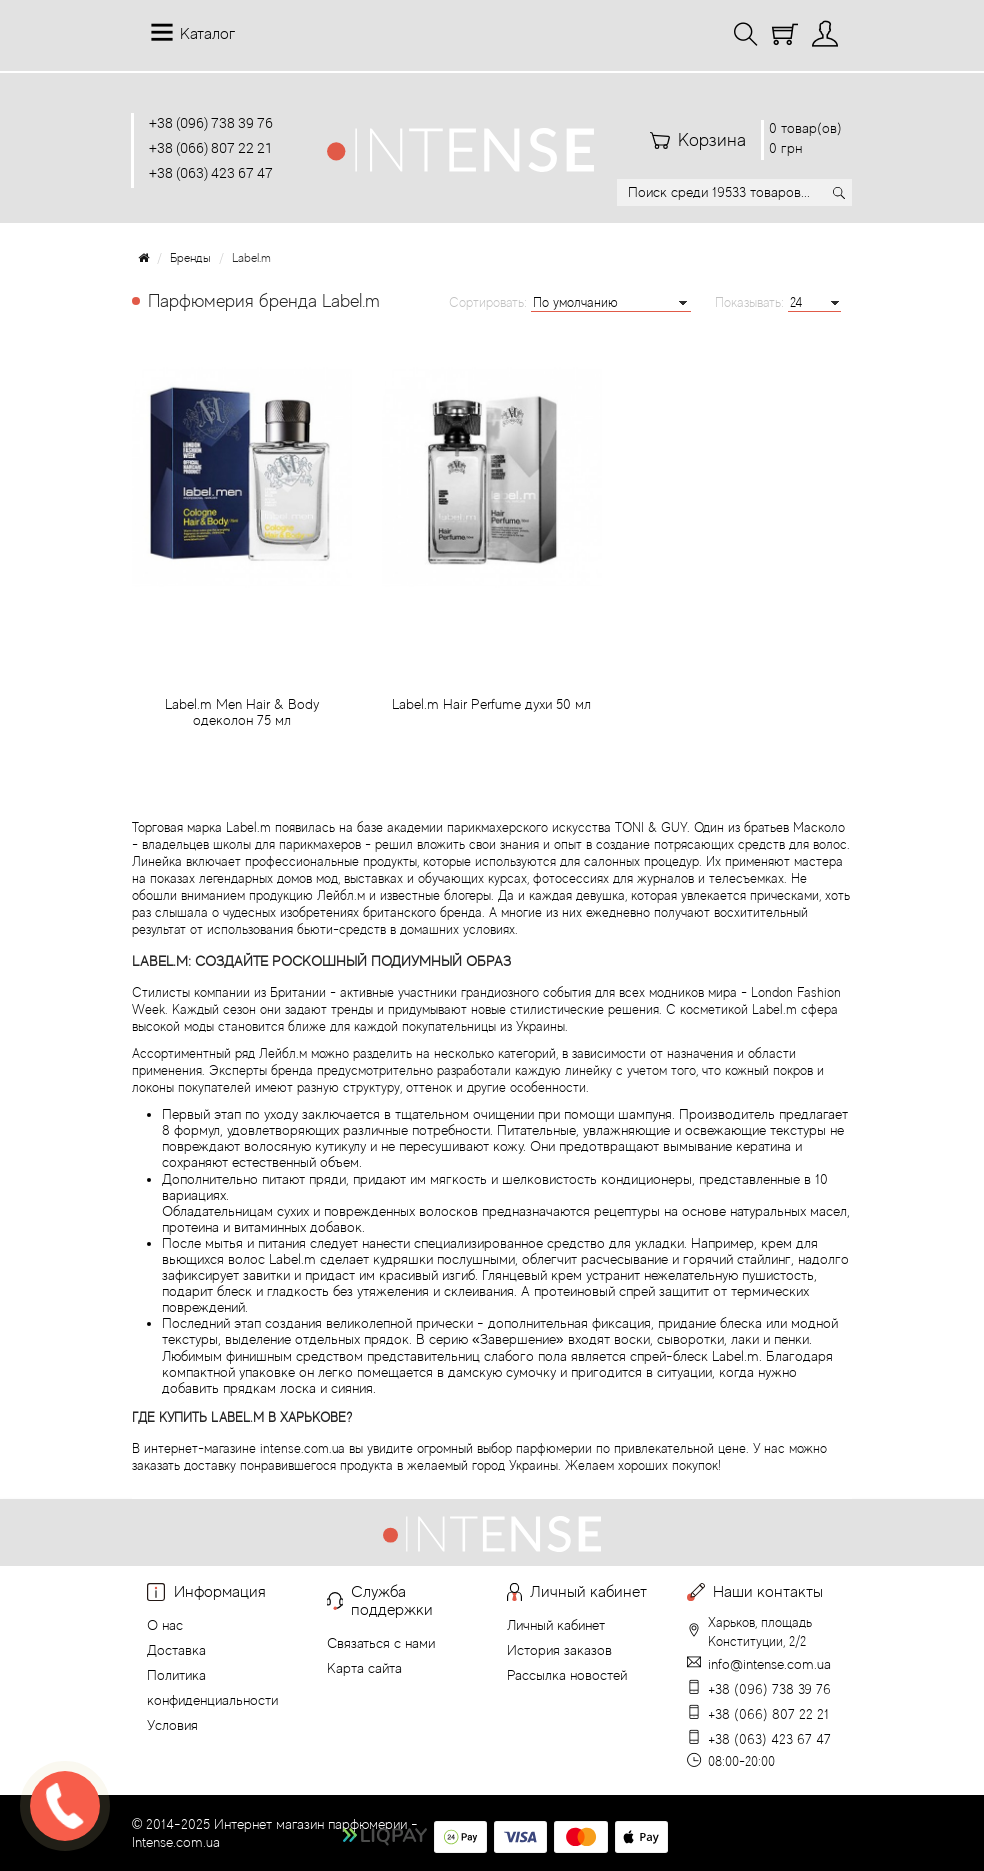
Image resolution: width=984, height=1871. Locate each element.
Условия (172, 1725)
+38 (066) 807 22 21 (211, 147)
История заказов (559, 1650)
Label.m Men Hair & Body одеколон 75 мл (242, 720)
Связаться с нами (381, 1643)
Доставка (176, 1650)
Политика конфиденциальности (212, 1687)
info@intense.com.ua (769, 1664)
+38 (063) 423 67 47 (211, 172)
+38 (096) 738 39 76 (211, 122)
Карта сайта (364, 1668)
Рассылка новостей (567, 1675)
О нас (165, 1625)
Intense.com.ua (176, 1842)
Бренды (190, 258)
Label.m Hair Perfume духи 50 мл (491, 712)
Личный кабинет (556, 1625)
